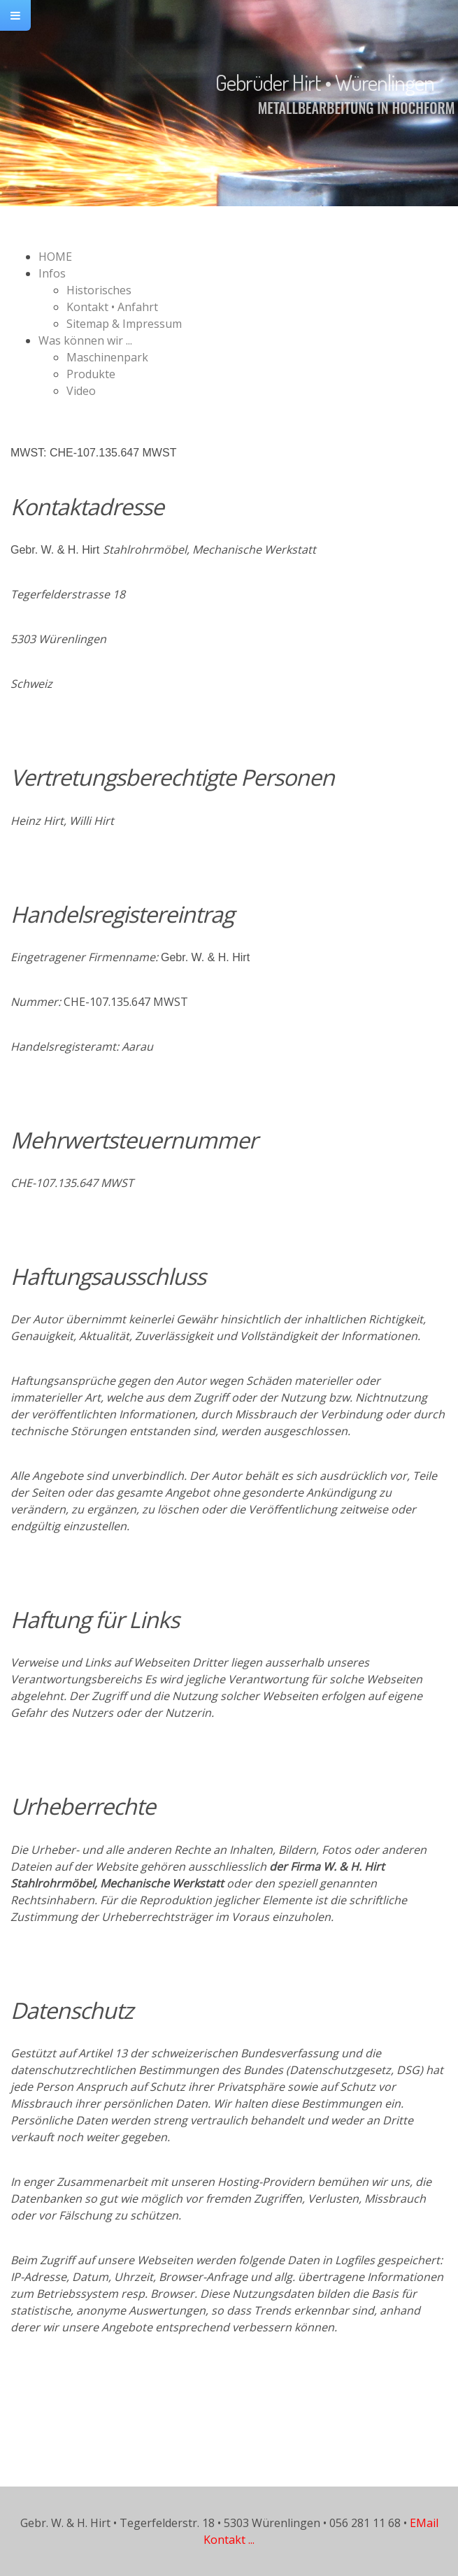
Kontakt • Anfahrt (112, 307)
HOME (55, 256)
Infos (52, 273)
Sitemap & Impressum (124, 323)
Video (81, 390)
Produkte (90, 374)
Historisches (98, 290)
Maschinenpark (107, 357)
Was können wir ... (85, 340)
